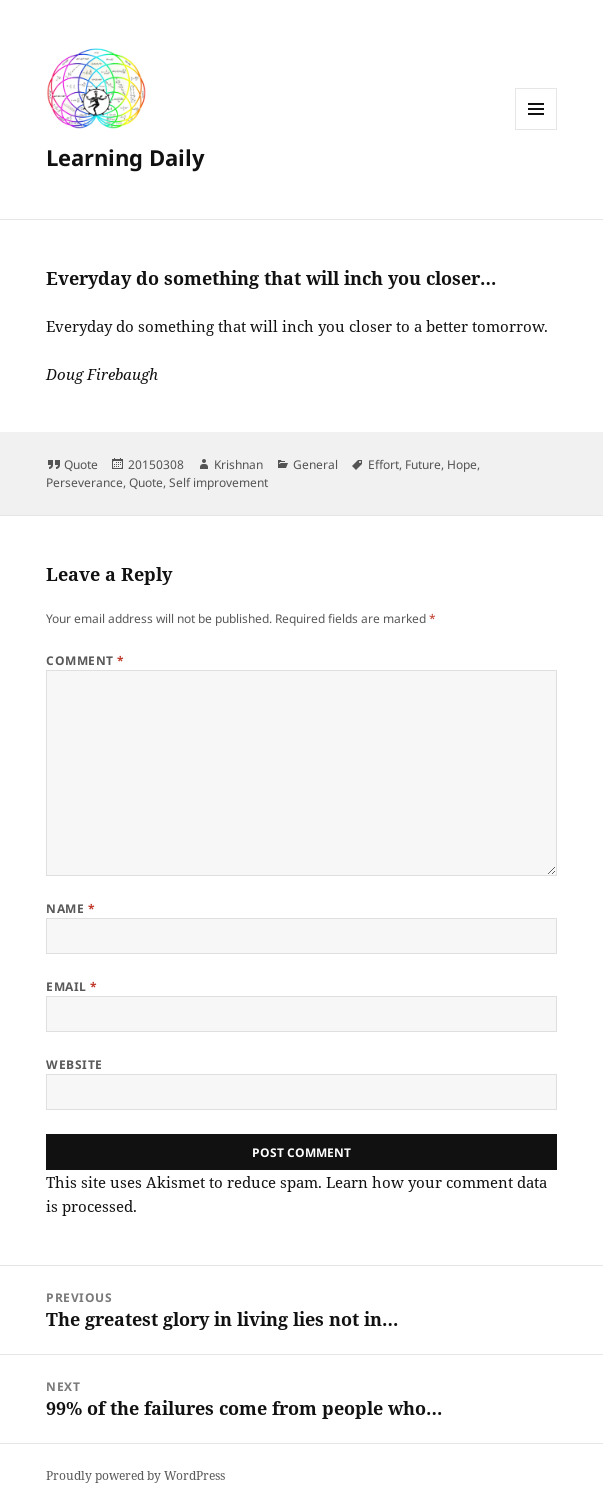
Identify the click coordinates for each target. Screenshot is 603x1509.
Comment (85, 660)
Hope (462, 464)
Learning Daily (125, 157)
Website (74, 1064)
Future (423, 464)
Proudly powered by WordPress (135, 1475)
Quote (81, 464)
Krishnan (238, 464)
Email (71, 986)
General (315, 464)
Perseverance (84, 482)
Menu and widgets (536, 129)
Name (70, 908)
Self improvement (218, 482)
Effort (383, 464)
